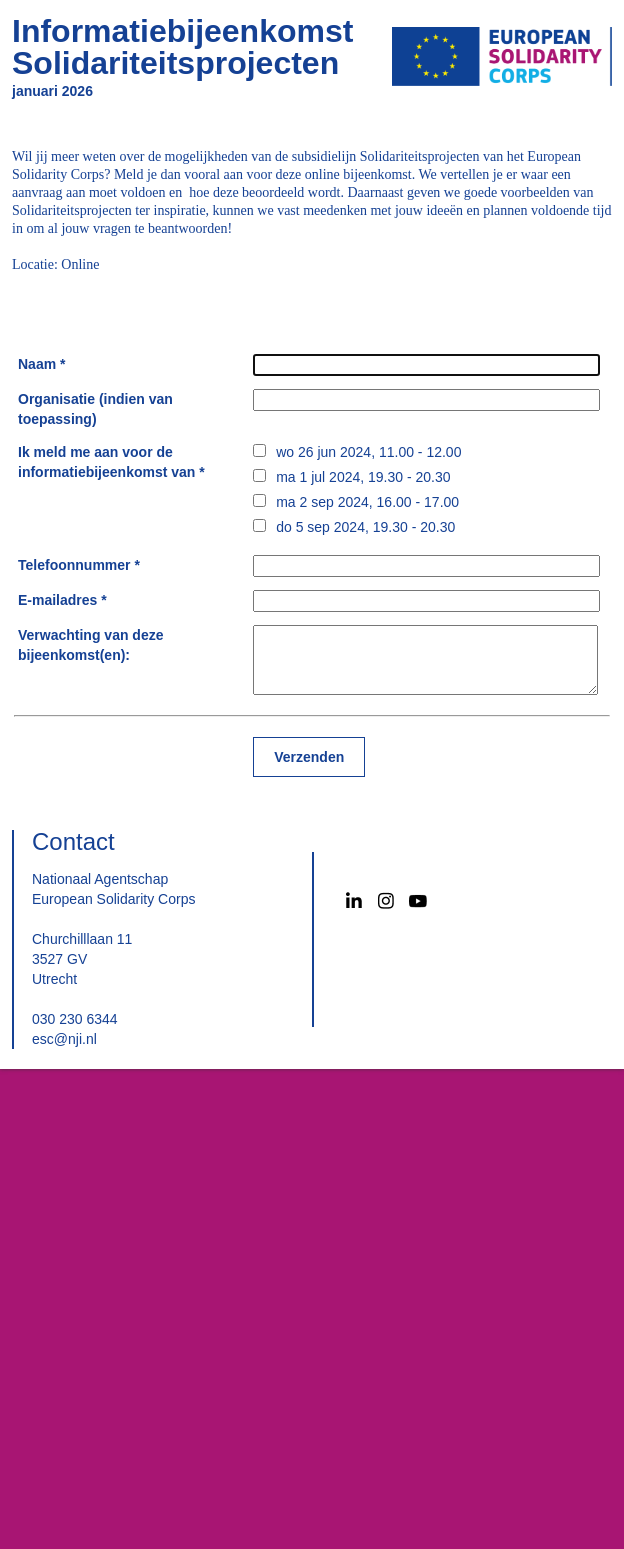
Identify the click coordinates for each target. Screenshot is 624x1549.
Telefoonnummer (74, 565)
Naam (37, 364)
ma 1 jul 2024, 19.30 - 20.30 (363, 477)
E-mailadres (57, 600)
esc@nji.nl (64, 1039)
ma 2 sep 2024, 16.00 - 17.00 (367, 502)
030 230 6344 (75, 1019)
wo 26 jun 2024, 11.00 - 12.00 (368, 452)
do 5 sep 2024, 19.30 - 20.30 (365, 527)
